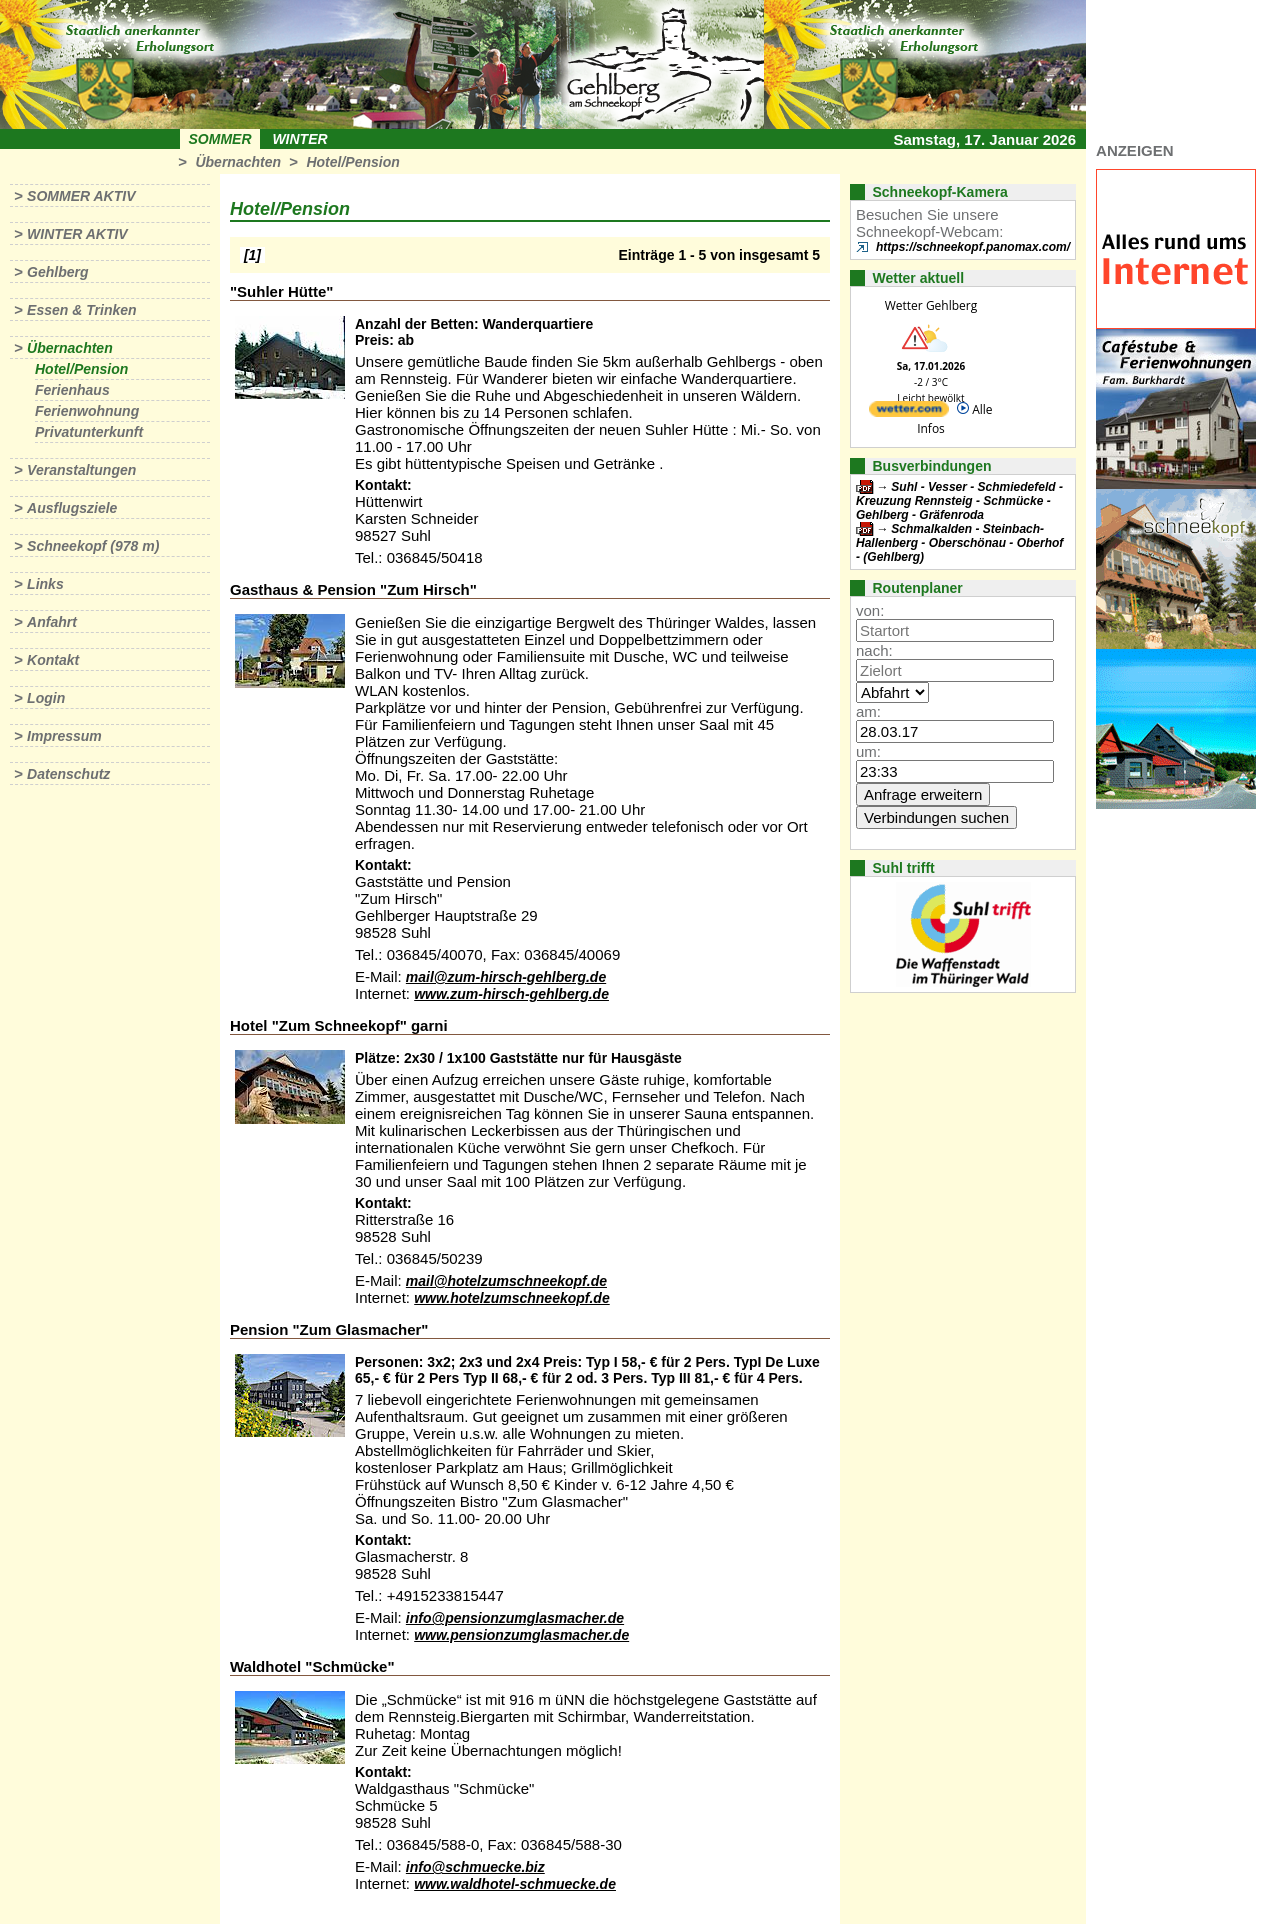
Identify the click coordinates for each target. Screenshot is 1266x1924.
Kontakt (53, 660)
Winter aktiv (77, 234)
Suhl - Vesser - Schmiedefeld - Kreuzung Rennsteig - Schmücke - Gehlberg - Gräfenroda (959, 501)
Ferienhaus (72, 390)
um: (868, 751)
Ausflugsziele (72, 508)
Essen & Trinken (81, 310)
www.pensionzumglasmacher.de (521, 1635)
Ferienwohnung (87, 411)
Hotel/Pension (352, 162)
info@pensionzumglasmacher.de (515, 1618)
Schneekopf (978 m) (93, 546)
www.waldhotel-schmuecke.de (515, 1884)
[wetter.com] (909, 412)
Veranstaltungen (81, 470)
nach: (874, 650)
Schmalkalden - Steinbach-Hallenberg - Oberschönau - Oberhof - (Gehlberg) (959, 543)
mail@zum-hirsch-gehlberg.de (506, 977)
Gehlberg (57, 272)
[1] (252, 255)
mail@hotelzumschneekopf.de (506, 1281)
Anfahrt (52, 622)
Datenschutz (68, 774)
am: (868, 711)
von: (870, 610)
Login (46, 698)
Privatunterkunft (89, 432)
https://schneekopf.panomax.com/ (973, 247)
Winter (299, 139)
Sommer (220, 139)
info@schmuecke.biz (475, 1867)
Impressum (64, 736)
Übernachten (238, 162)
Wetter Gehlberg (931, 305)
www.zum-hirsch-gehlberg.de (511, 994)
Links (45, 584)
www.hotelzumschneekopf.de (512, 1298)
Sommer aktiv (81, 196)
